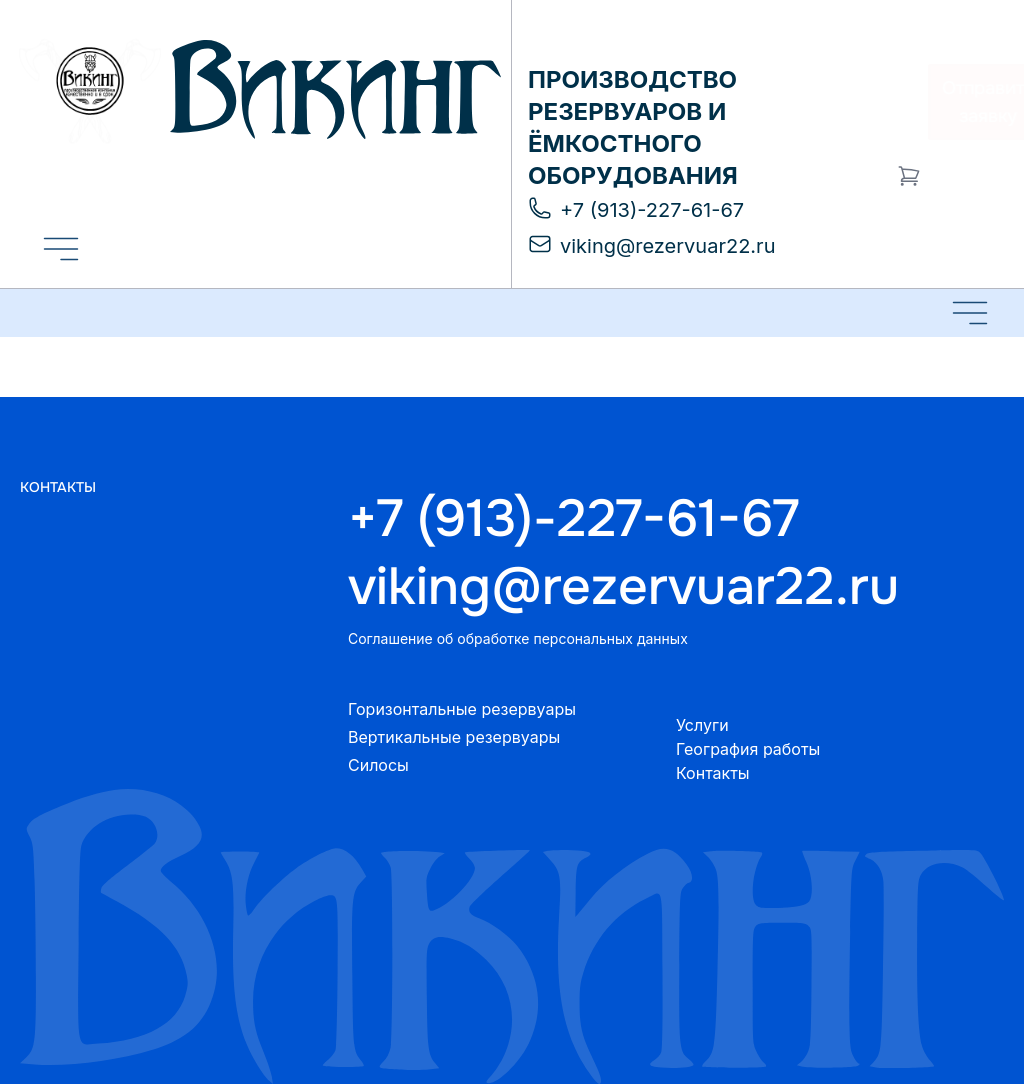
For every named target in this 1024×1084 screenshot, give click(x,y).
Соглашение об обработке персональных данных (518, 638)
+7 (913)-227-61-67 (573, 519)
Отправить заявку (948, 102)
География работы (748, 749)
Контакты (713, 773)
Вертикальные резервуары (454, 737)
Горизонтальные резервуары (462, 709)
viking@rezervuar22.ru (623, 587)
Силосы (378, 765)
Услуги (702, 725)
